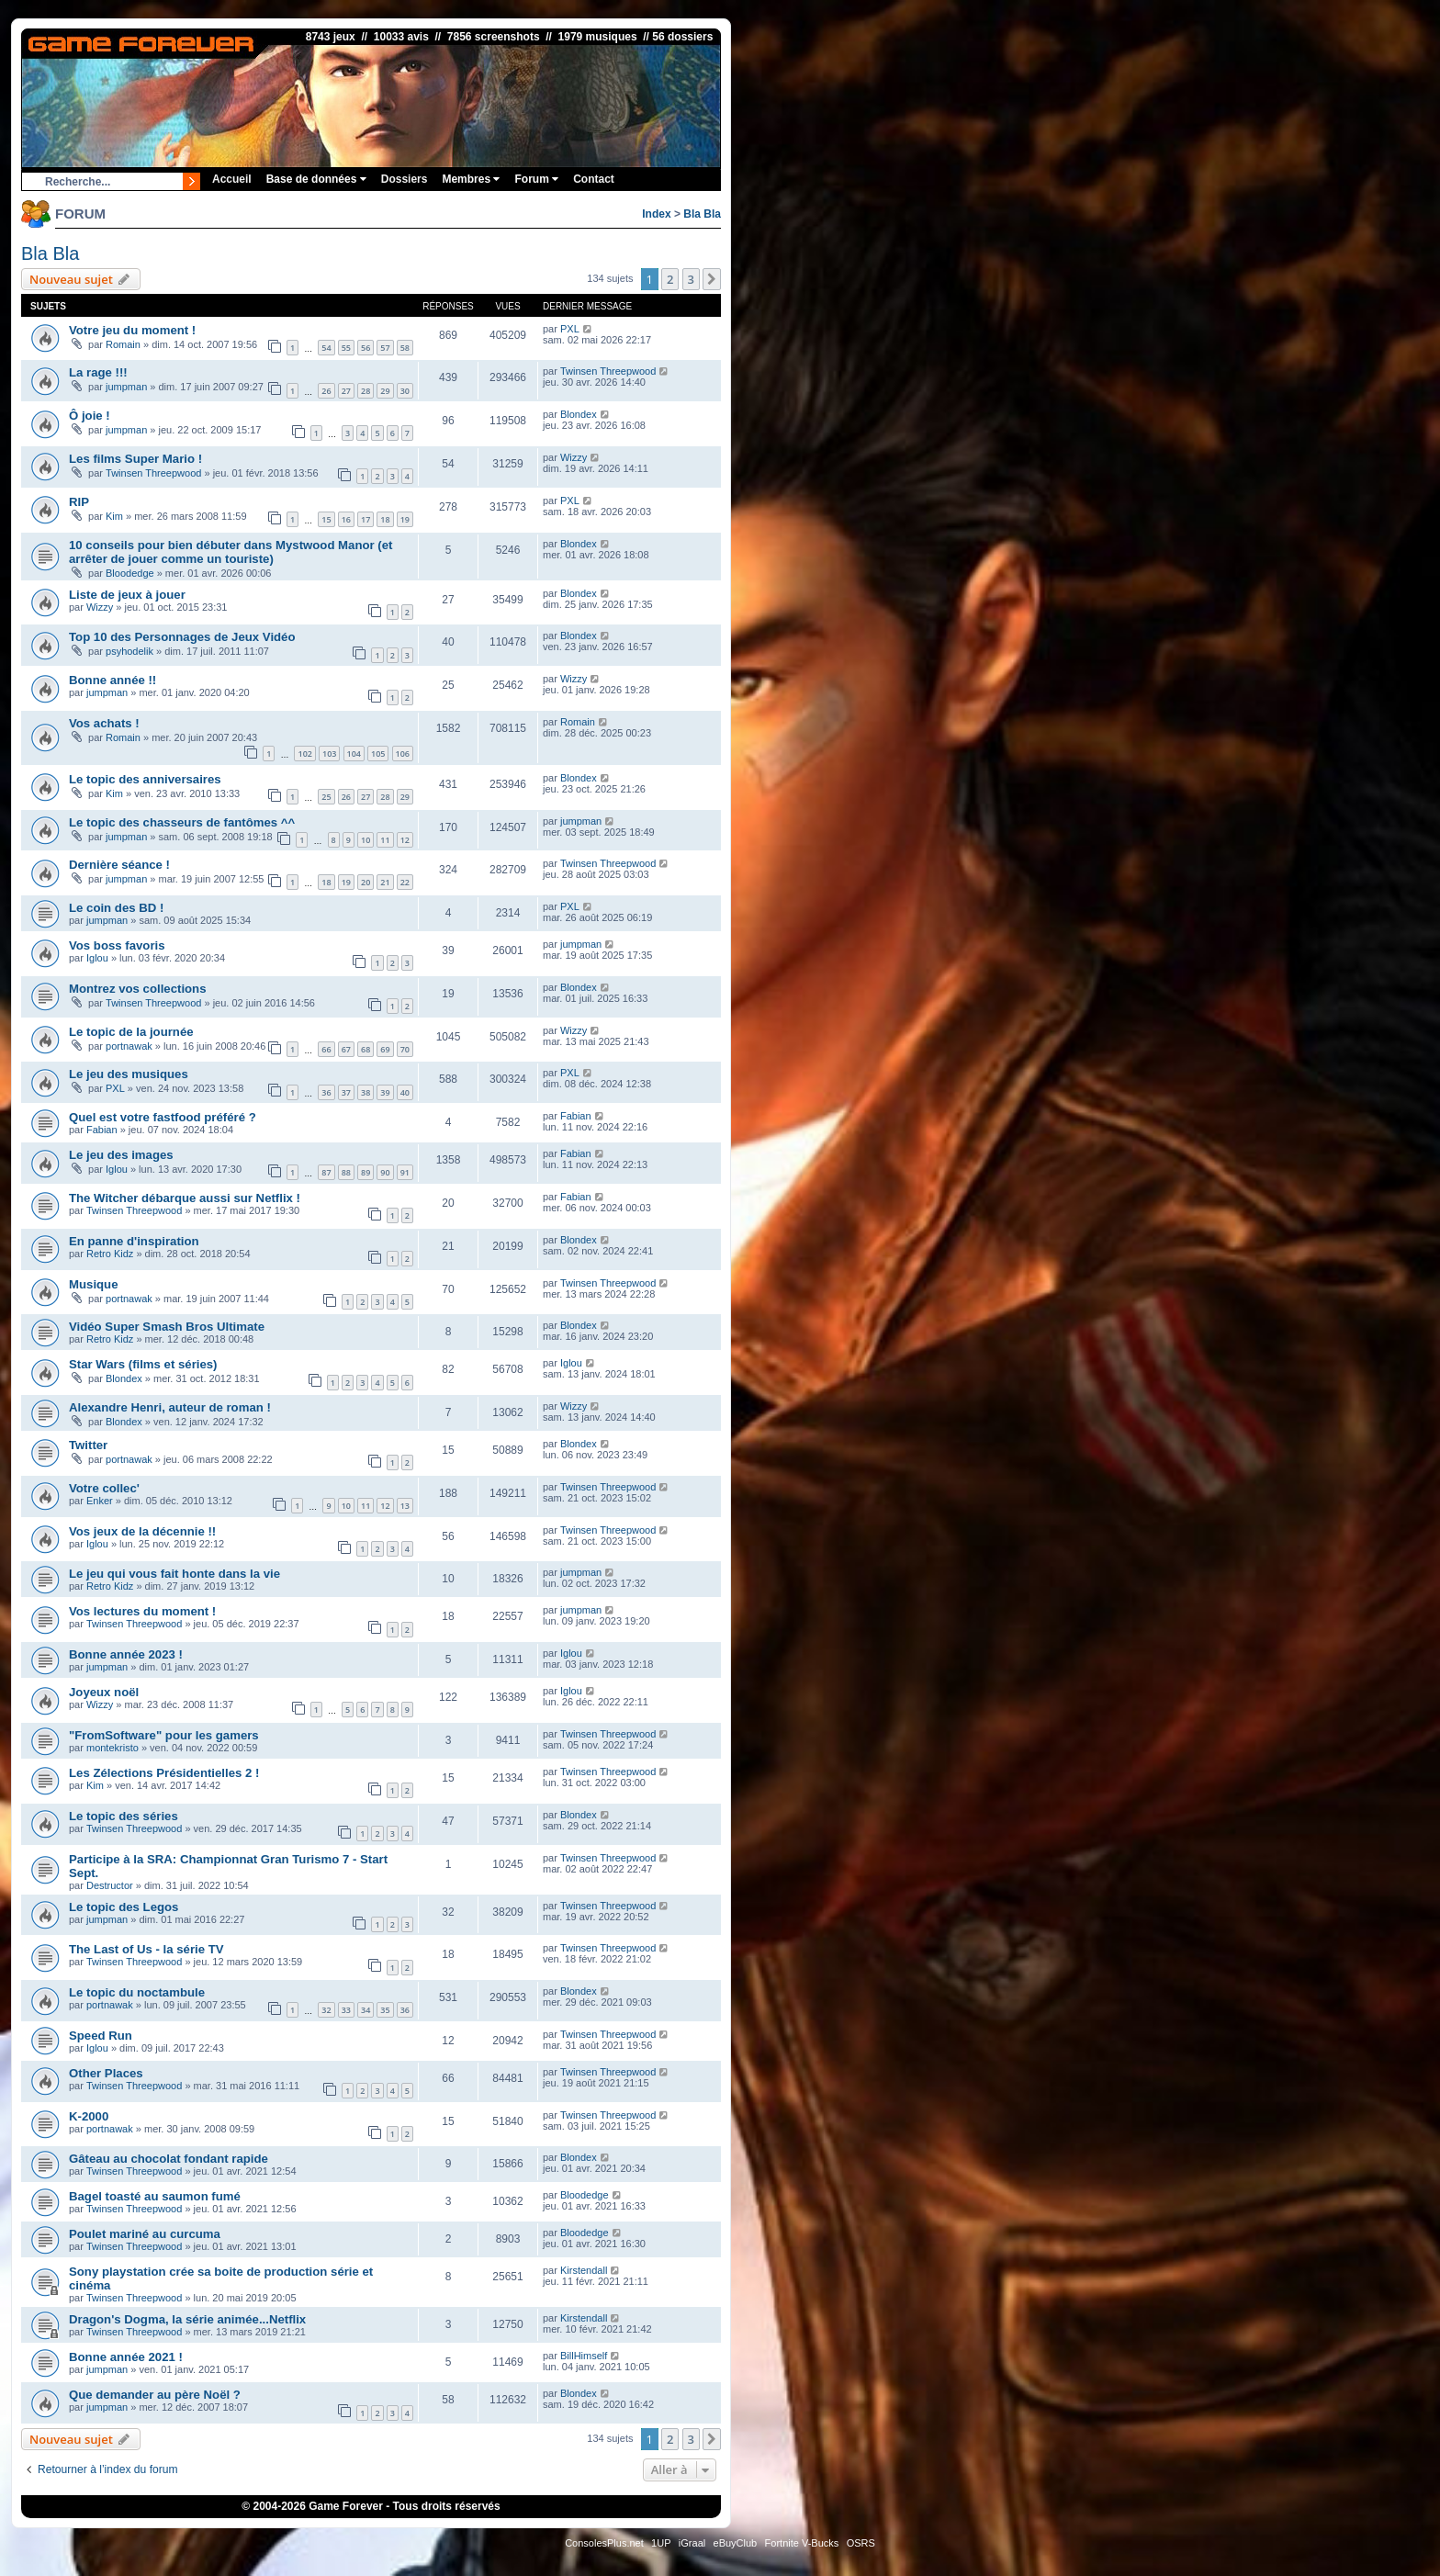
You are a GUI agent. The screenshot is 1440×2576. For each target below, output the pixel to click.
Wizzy (573, 457)
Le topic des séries (123, 1816)
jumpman (126, 386)
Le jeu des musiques (128, 1074)
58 (405, 348)
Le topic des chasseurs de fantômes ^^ (182, 822)
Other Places (106, 2073)
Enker (99, 1500)
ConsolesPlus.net (604, 2542)
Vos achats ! (104, 723)
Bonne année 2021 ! (126, 2357)
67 (346, 1049)
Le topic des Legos (123, 1907)
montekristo (112, 1747)
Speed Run (100, 2035)
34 (365, 2010)
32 (326, 2010)
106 (403, 753)
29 (384, 391)
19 (405, 519)
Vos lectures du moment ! (142, 1611)
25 (326, 797)
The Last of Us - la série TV (146, 1949)
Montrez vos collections (138, 989)
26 (326, 391)
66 (326, 1049)
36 (326, 1092)
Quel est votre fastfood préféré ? (162, 1117)
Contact (593, 179)
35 (384, 2010)
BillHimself (583, 2355)
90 (384, 1172)
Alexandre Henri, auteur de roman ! (170, 1407)
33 (346, 2010)
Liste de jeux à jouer (127, 595)
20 (365, 882)
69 (384, 1049)
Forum (536, 179)
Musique (93, 1284)
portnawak (129, 1046)
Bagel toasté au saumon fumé (155, 2196)
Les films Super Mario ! (135, 459)
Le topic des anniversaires (145, 779)
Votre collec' (104, 1488)
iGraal (692, 2542)
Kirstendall (583, 2270)
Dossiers (404, 179)
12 (405, 840)
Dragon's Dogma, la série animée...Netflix (187, 2319)
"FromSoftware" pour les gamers (164, 1735)
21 (384, 882)
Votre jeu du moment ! (132, 330)
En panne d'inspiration (134, 1241)
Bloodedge (130, 573)
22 (405, 882)
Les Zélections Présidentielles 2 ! (164, 1773)
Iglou (97, 957)
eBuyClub (736, 2542)
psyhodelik (129, 651)
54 (326, 348)
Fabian (102, 1129)
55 (346, 348)
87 (326, 1172)
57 (384, 348)
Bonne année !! (112, 680)
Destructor (109, 1885)
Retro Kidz (109, 1253)
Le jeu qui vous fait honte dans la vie (174, 1573)
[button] (712, 279)
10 (365, 840)
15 (326, 519)
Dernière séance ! (119, 865)
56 (365, 348)
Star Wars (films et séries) (143, 1364)
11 (384, 840)
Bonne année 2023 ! (126, 1654)
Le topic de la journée (131, 1032)
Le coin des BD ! (116, 908)
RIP (79, 502)
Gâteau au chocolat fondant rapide (168, 2158)
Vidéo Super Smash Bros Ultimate (166, 1326)
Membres (471, 179)
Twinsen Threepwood (608, 371)
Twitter (88, 1445)
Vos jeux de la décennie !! (142, 1531)
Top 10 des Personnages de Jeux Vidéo (182, 637)
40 (405, 1092)
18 (384, 519)
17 (365, 519)
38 (365, 1092)
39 (384, 1092)
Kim (114, 516)
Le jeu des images (121, 1155)
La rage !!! (98, 372)
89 (365, 1172)
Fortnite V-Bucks (802, 2542)
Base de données (316, 179)
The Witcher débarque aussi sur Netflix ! (184, 1198)
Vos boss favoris (117, 945)
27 (346, 391)
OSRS (861, 2542)
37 (346, 1092)
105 (378, 753)
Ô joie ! (89, 415)
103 (329, 753)
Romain (123, 344)
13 (405, 1506)
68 (365, 1049)
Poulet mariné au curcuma (144, 2234)
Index (656, 214)
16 (346, 519)
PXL (569, 328)
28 (365, 391)
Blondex (578, 414)
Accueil (232, 179)
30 (405, 391)
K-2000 (88, 2116)
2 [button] (670, 279)
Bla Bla (702, 214)
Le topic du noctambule (137, 1992)
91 (405, 1172)
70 (405, 1049)
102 (304, 753)
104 (354, 753)
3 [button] (691, 279)
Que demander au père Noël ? (155, 2395)
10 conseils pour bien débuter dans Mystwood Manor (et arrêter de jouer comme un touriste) (230, 552)
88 (346, 1172)
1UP (660, 2542)
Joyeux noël (104, 1692)
